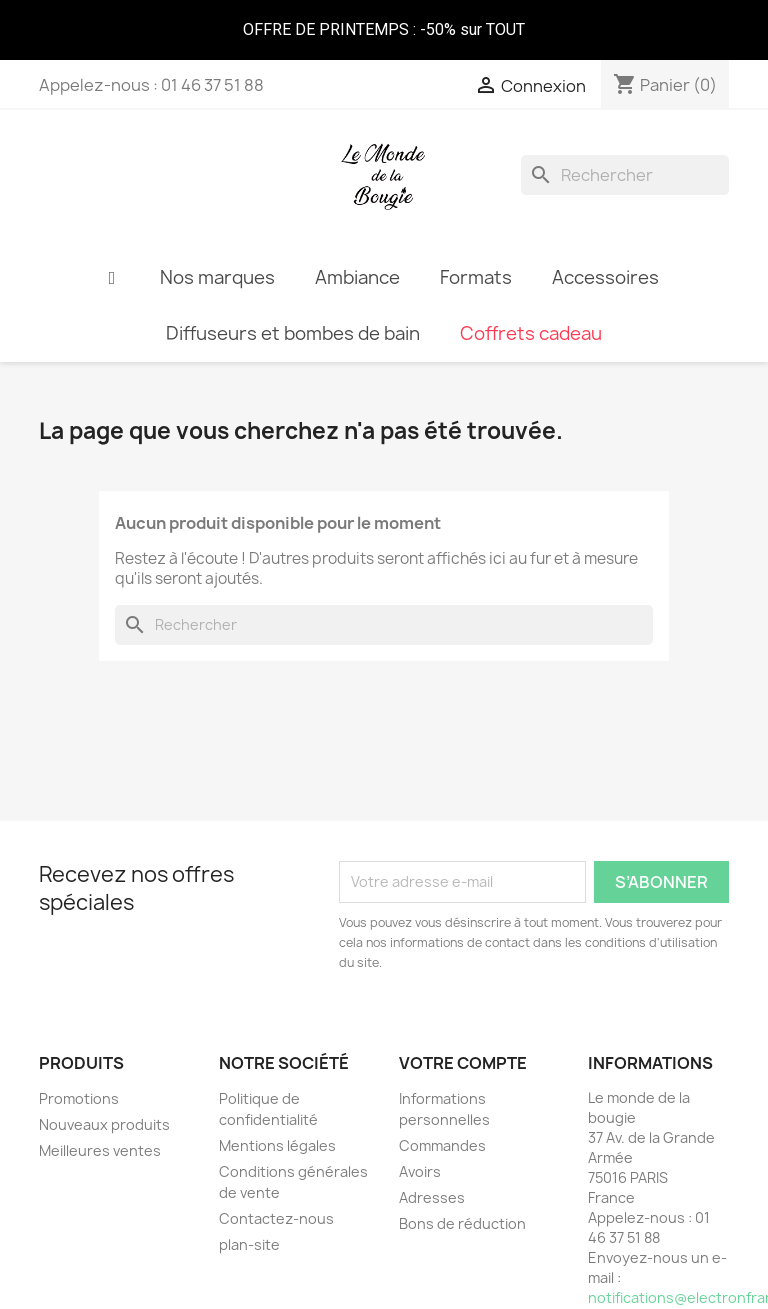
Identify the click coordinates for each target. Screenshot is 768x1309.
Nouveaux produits (104, 1124)
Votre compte (463, 1063)
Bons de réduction (462, 1223)
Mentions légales (277, 1145)
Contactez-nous (276, 1218)
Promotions (79, 1098)
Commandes (442, 1145)
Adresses (432, 1197)
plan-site (249, 1244)
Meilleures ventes (100, 1150)
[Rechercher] (625, 175)
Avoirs (420, 1171)
